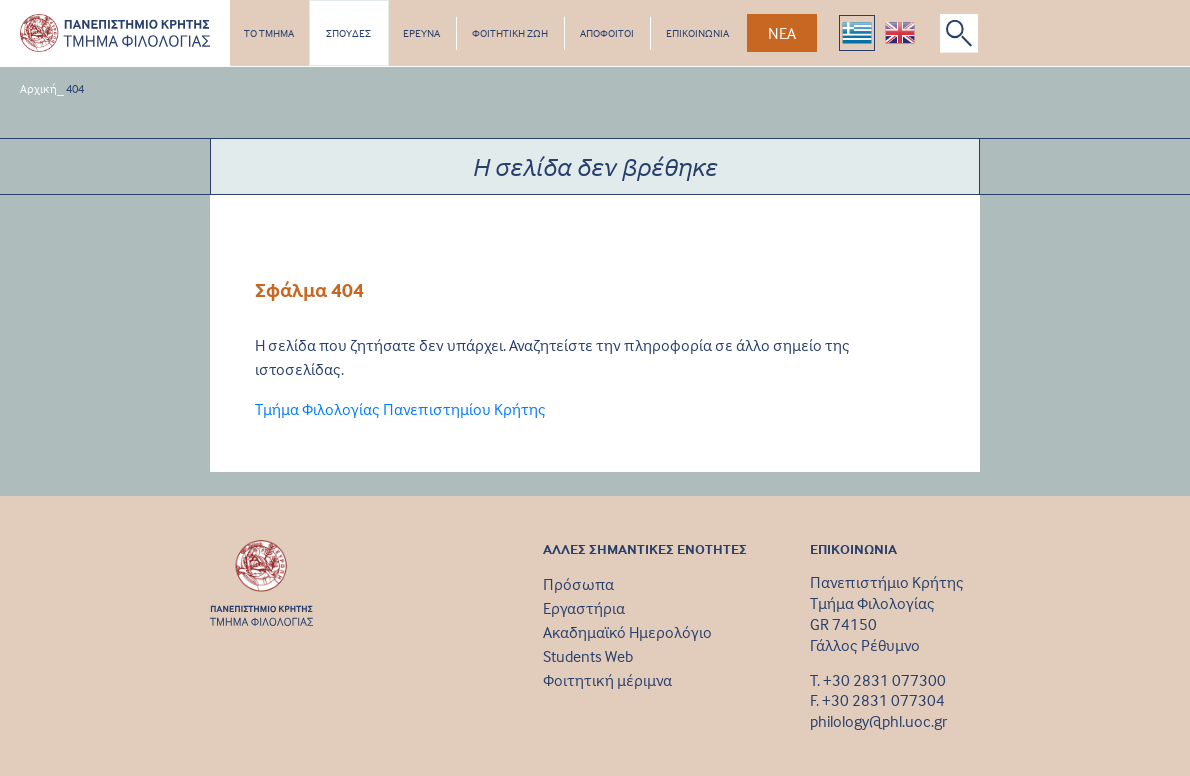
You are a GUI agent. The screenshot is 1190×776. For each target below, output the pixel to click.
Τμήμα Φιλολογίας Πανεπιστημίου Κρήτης (400, 409)
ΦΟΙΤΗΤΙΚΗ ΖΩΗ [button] (510, 33)
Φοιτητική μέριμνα (607, 680)
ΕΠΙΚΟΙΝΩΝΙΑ (697, 33)
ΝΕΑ (782, 33)
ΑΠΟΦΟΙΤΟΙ (607, 33)
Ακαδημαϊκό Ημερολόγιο (627, 632)
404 (75, 88)
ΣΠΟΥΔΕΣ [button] (348, 33)
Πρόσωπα (578, 584)
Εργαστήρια (584, 608)
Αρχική (38, 88)
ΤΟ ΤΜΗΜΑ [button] (269, 33)
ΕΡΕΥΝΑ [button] (421, 33)
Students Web (588, 656)
